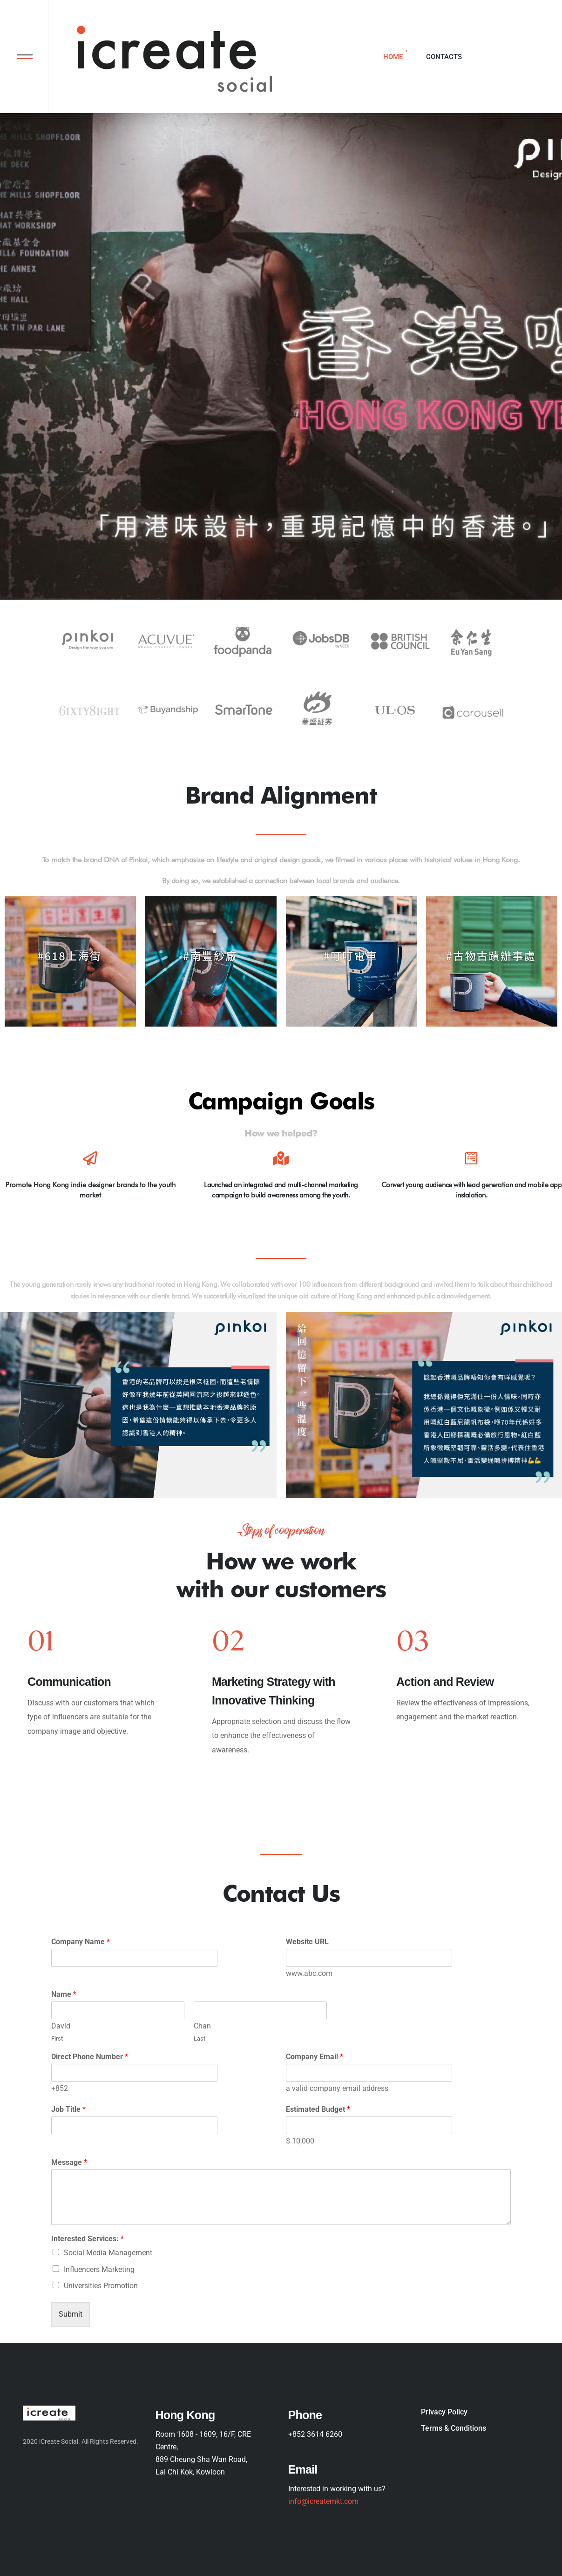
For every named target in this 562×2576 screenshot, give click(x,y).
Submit (70, 2314)
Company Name (80, 1941)
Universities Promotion (101, 2285)
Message (69, 2162)
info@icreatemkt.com (323, 2501)
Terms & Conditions (453, 2428)
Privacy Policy (444, 2412)
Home (393, 57)
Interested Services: (87, 2238)
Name (63, 1994)
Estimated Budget (318, 2109)
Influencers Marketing (99, 2269)
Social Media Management (108, 2252)
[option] (97, 1695)
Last (199, 2038)
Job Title (68, 2109)
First (57, 2038)
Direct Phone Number (89, 2056)
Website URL (307, 1941)
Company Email (314, 2056)
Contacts (444, 57)
